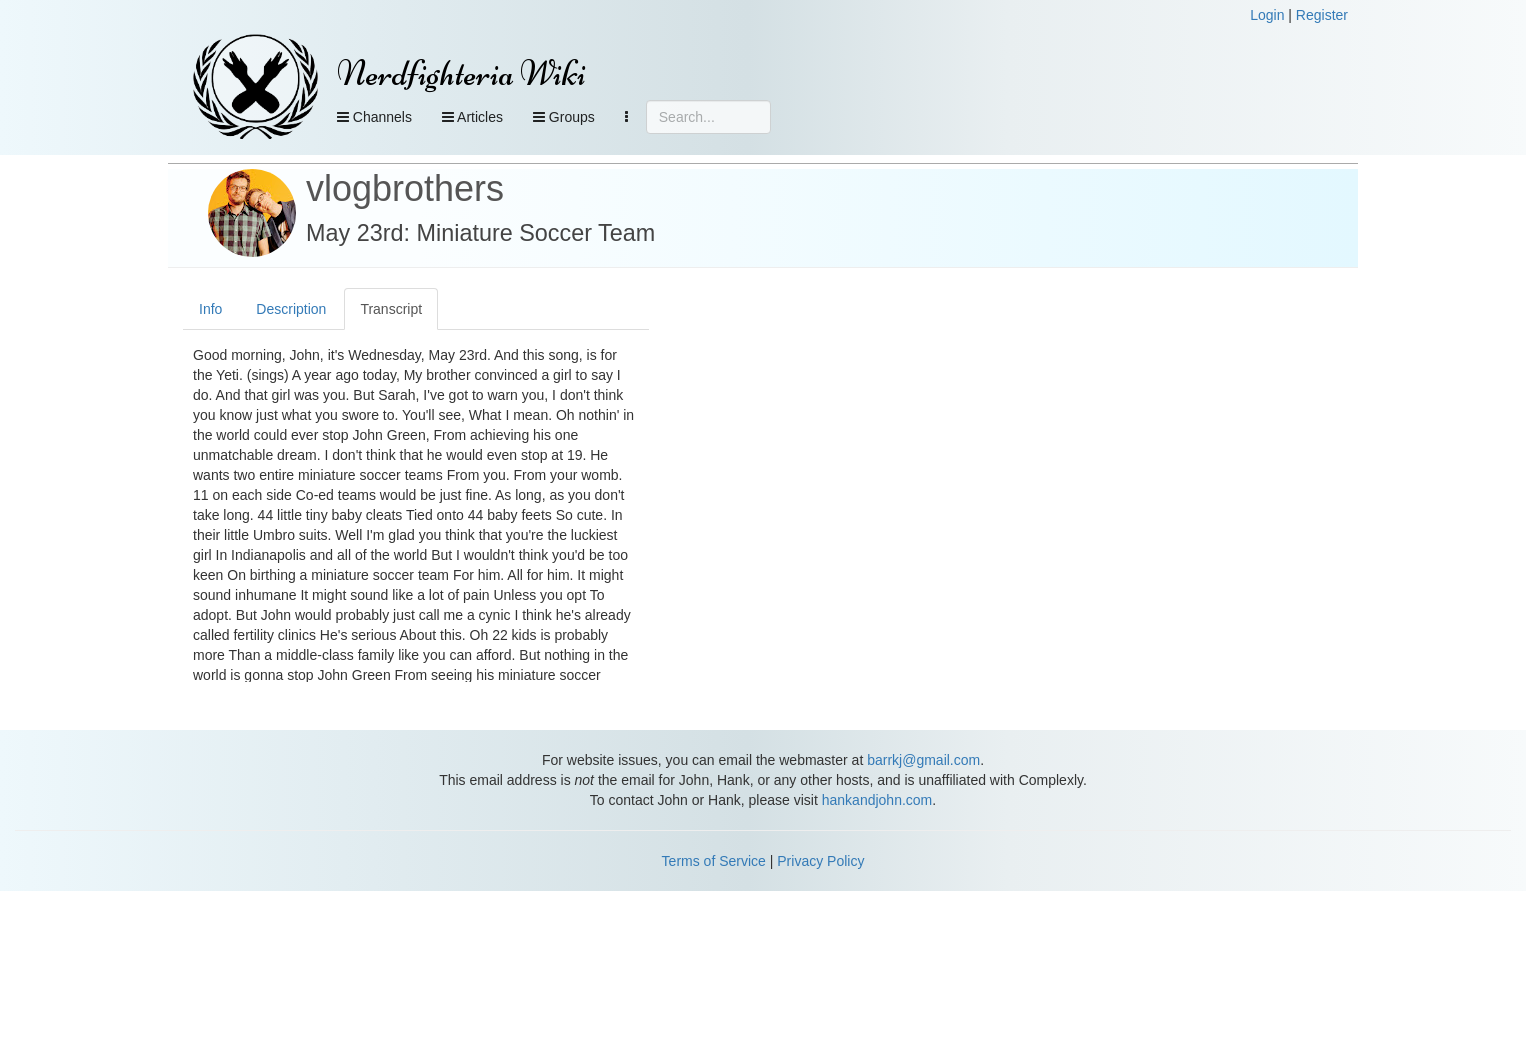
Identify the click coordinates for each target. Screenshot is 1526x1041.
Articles (472, 117)
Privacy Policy (820, 861)
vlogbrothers (405, 188)
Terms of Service (714, 861)
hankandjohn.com (877, 800)
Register (1322, 15)
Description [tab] (291, 309)
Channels (374, 117)
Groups (564, 117)
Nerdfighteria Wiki (461, 73)
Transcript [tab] (391, 309)
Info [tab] (210, 309)
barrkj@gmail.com (923, 760)
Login (1267, 15)
